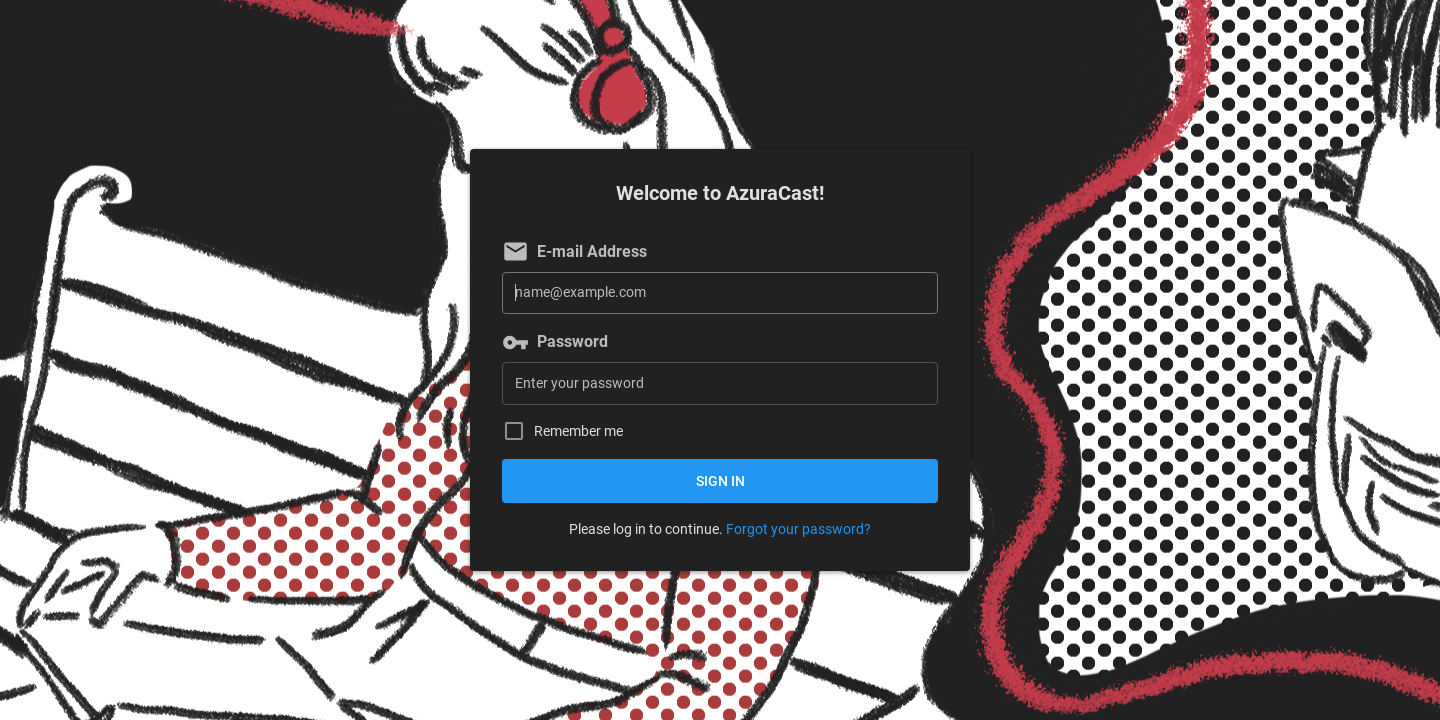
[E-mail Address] (720, 293)
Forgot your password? (798, 529)
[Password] (720, 383)
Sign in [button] (720, 481)
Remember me (578, 431)
